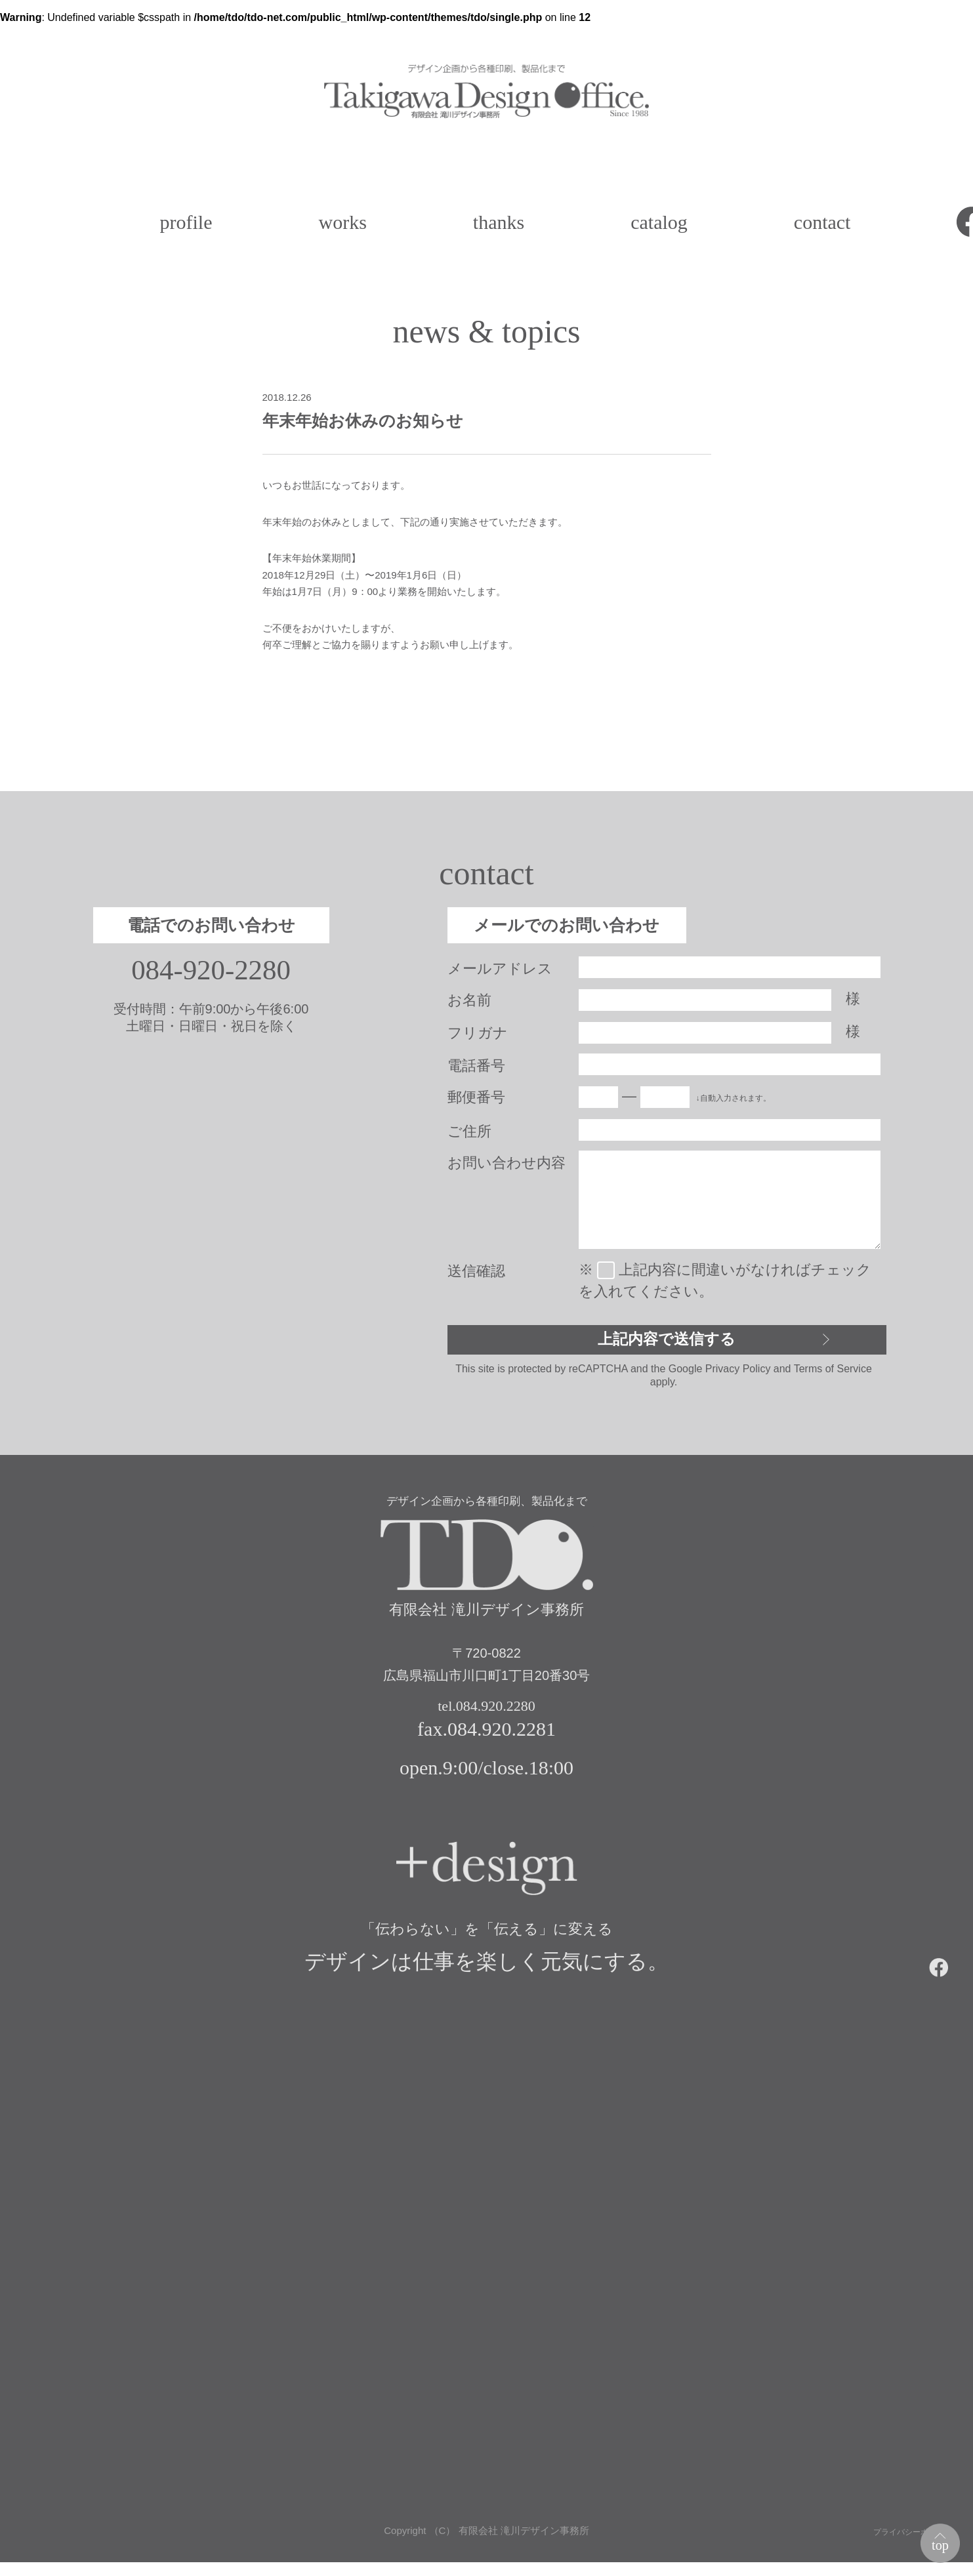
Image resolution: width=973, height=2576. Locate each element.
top (933, 2539)
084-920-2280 (211, 971)
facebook (944, 1975)
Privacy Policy (738, 1375)
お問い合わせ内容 (506, 1163)
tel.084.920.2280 (486, 1716)
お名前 (469, 1000)
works (342, 222)
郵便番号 (476, 1097)
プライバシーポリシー (903, 2543)
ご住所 (469, 1131)
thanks (498, 222)
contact (822, 222)
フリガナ (477, 1033)
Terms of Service (833, 1375)
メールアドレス (499, 968)
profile (186, 222)
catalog (659, 222)
